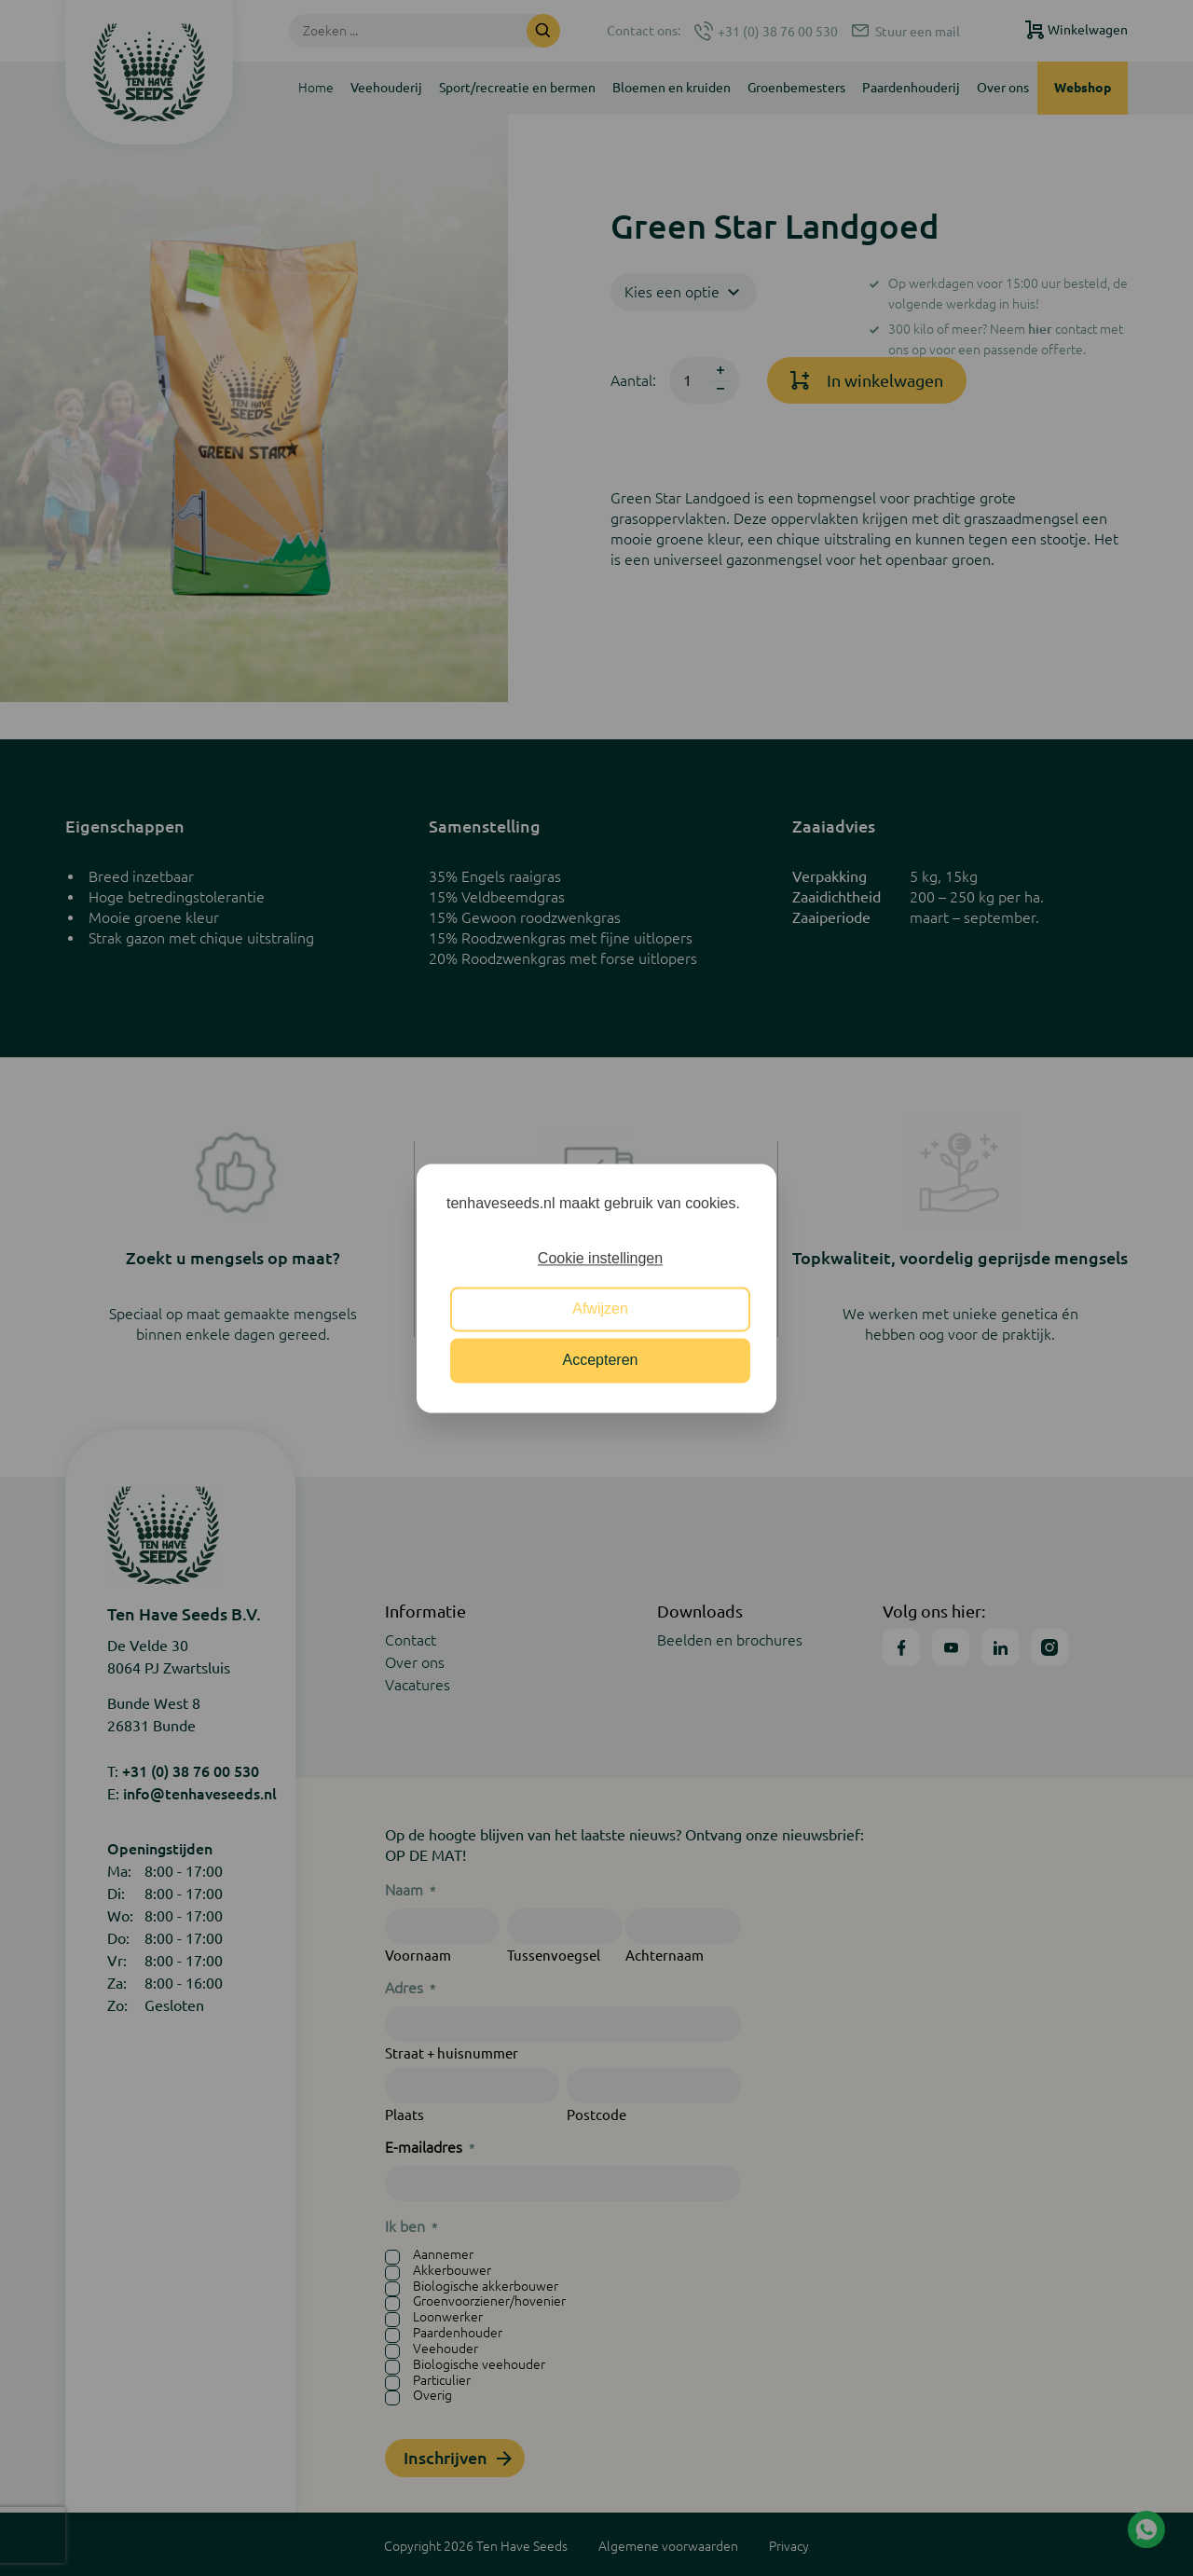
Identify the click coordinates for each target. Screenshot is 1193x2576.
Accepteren (600, 1360)
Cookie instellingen (600, 1258)
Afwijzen (600, 1309)
